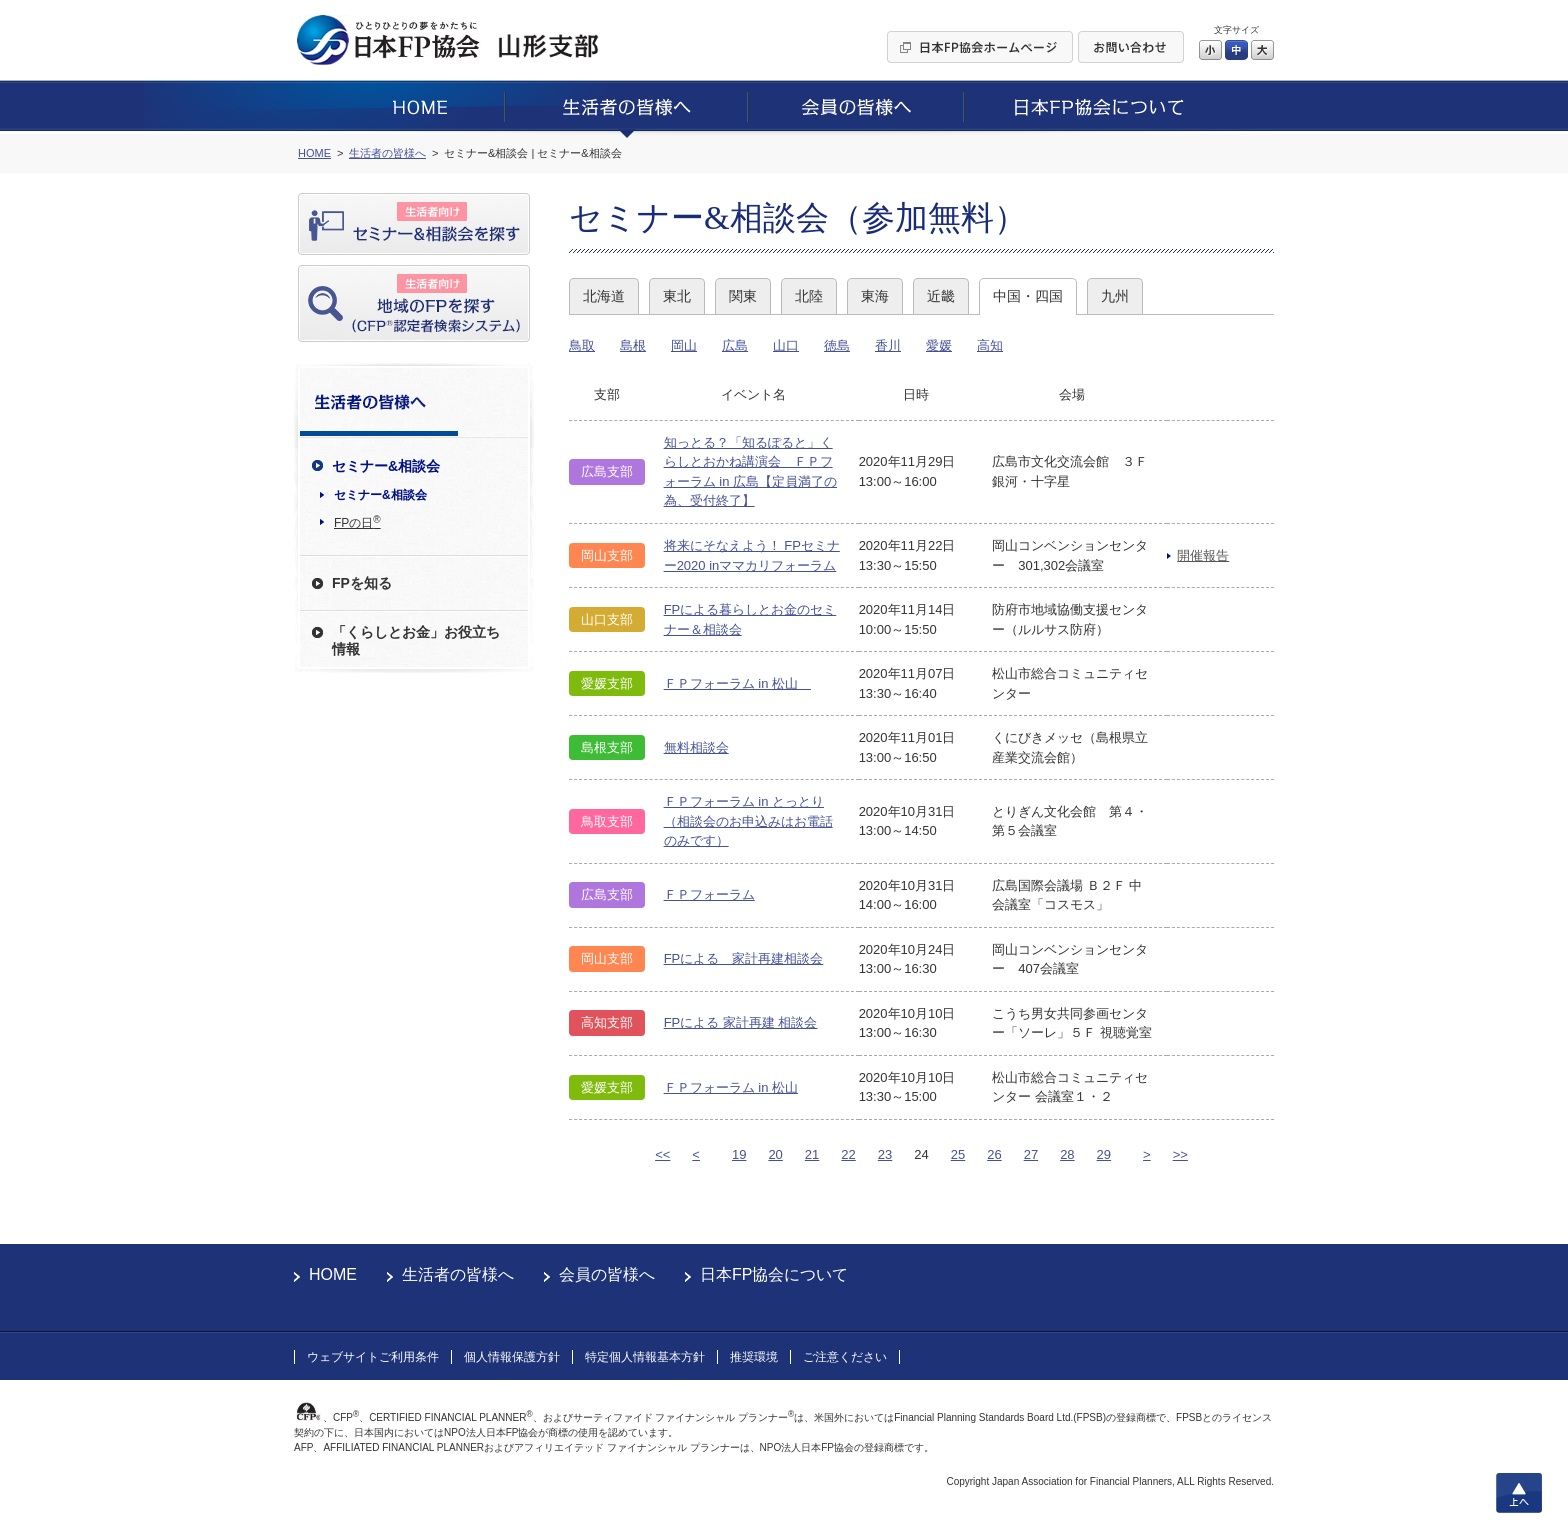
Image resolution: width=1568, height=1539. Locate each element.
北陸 (809, 296)
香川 (888, 345)
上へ (1519, 1493)
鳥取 (582, 345)
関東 (743, 296)
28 (1067, 1154)
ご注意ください (845, 1357)
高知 (990, 345)
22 (848, 1154)
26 (994, 1154)
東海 (875, 296)
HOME (333, 1274)
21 (812, 1154)
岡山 (684, 345)
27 (1031, 1154)
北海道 (604, 296)
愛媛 (939, 345)
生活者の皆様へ (458, 1274)
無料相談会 (696, 747)
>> (1180, 1154)
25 (958, 1154)
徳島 (837, 345)
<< (662, 1154)
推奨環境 (754, 1357)
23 (885, 1154)
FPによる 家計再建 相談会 (741, 1022)
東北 (677, 296)
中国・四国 (1028, 296)
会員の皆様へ (607, 1274)
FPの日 (357, 522)
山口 (786, 345)
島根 (633, 345)
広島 (735, 345)
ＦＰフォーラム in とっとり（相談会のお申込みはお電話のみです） (748, 821)
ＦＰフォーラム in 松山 (737, 683)
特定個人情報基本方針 (645, 1357)
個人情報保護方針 (512, 1357)
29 (1104, 1154)
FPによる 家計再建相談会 (744, 958)
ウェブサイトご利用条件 (373, 1357)
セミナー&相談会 (380, 495)
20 (775, 1154)
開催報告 (1203, 555)
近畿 (941, 296)
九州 (1115, 296)
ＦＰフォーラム (709, 894)
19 (739, 1154)
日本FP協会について (774, 1274)
